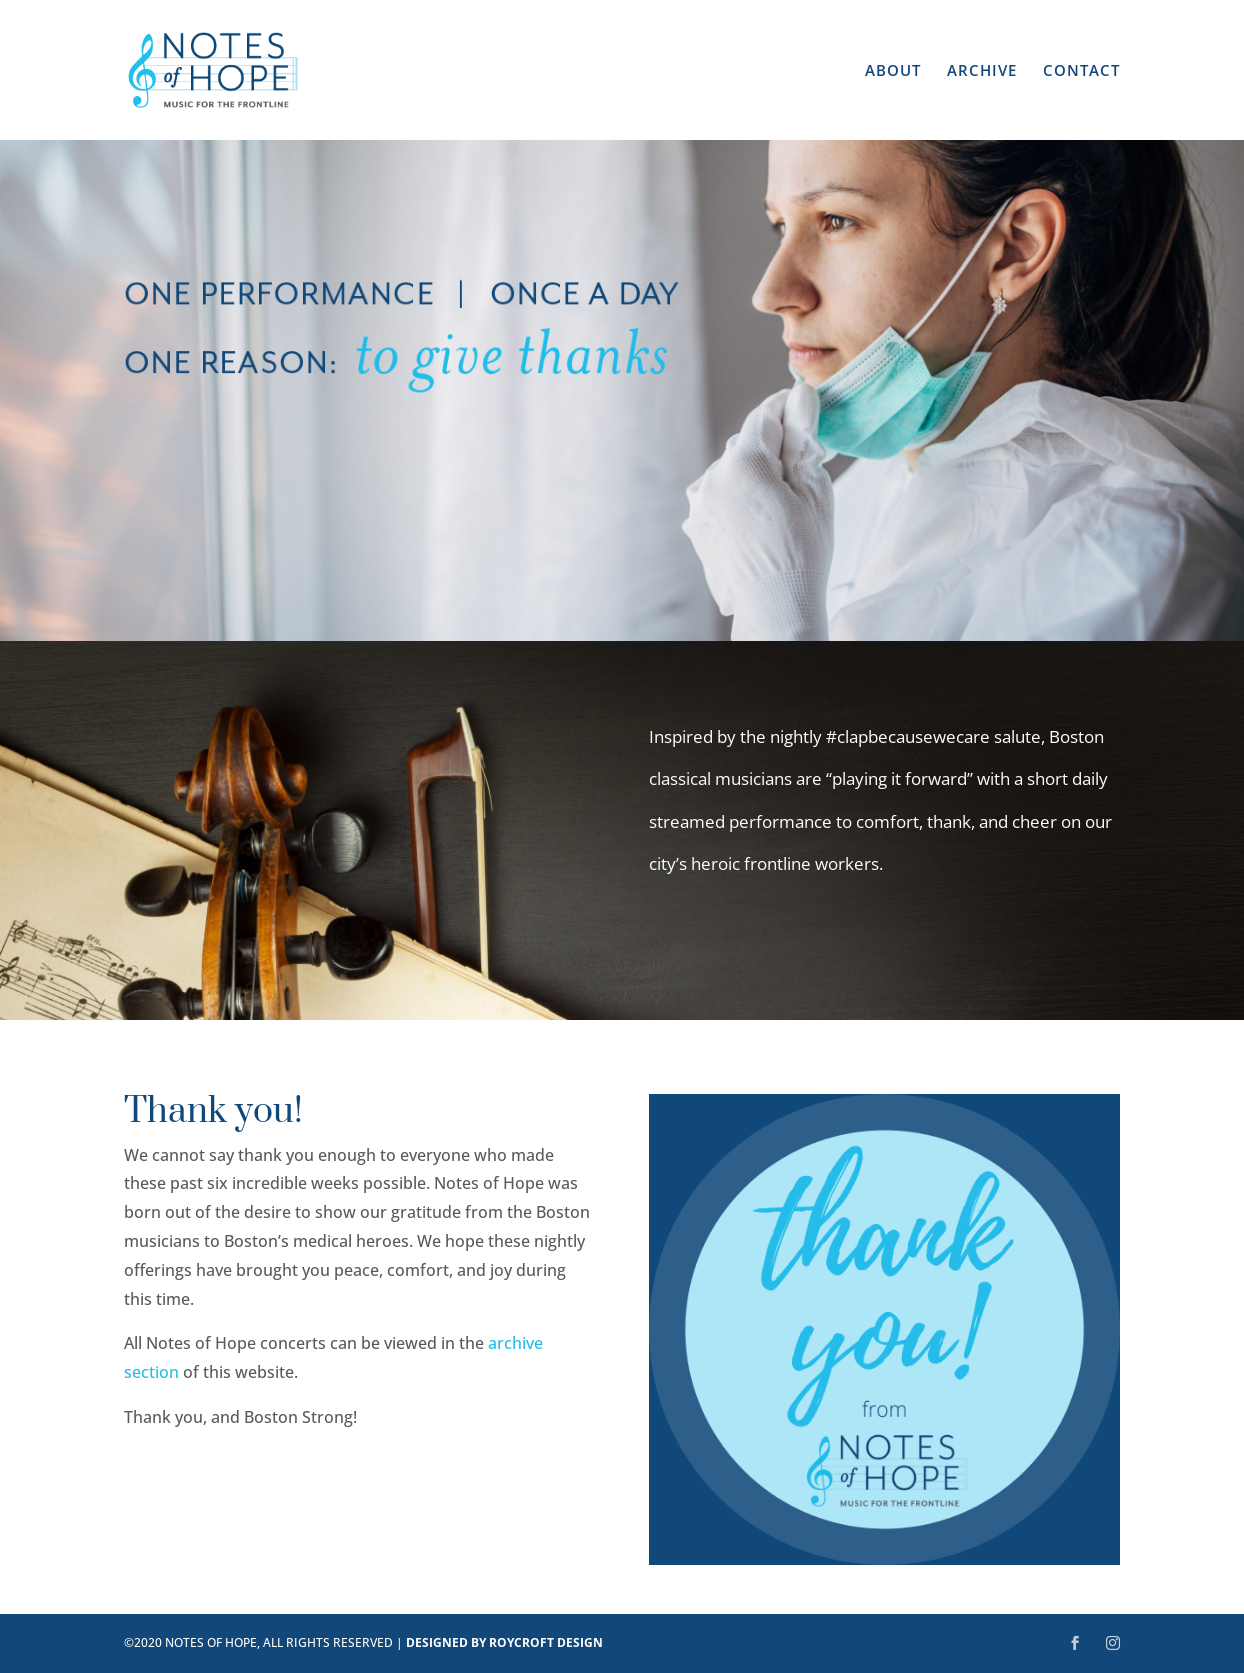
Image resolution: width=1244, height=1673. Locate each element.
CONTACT (1081, 71)
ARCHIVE (982, 71)
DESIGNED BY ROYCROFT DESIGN (504, 1642)
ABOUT (893, 71)
